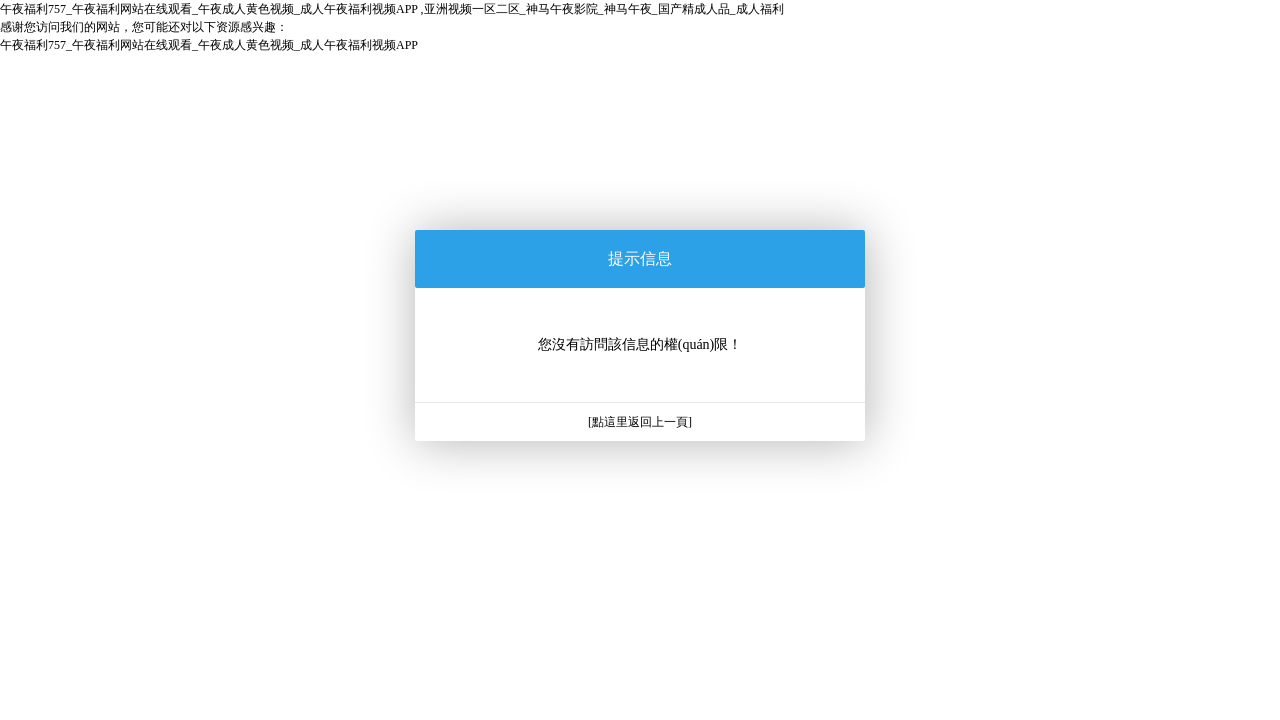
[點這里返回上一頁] (640, 422)
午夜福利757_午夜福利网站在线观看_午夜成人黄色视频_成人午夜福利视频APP (209, 45)
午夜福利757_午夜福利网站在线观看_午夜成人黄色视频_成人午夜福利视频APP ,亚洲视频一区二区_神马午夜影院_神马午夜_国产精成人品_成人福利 (392, 9)
